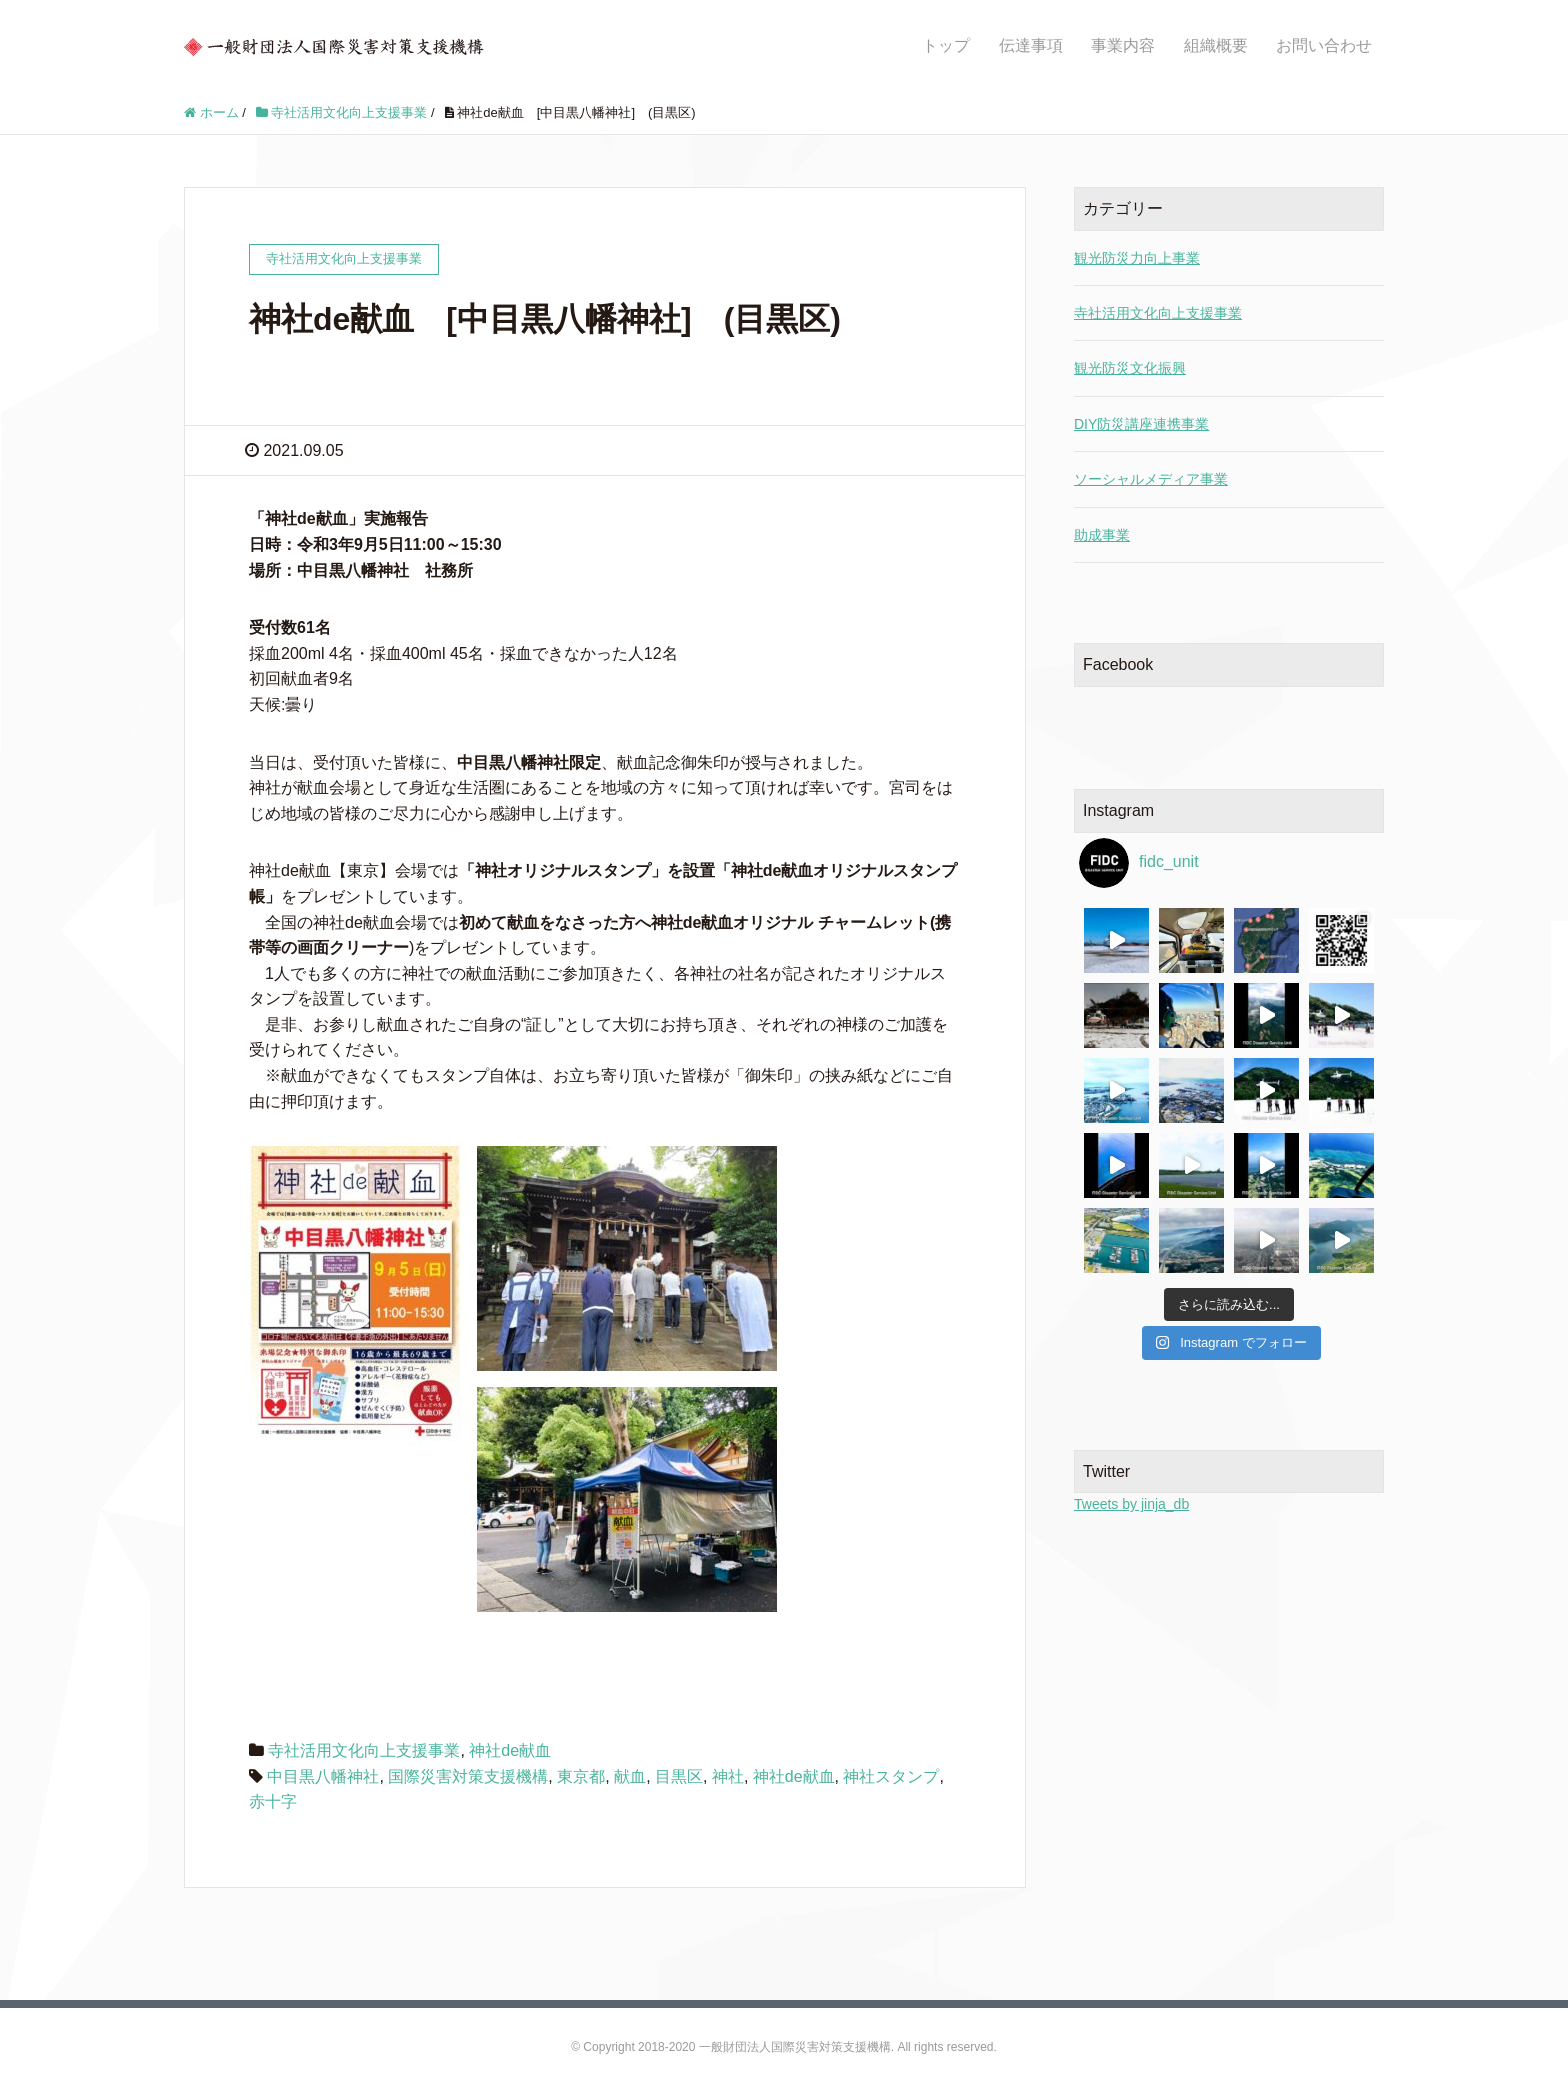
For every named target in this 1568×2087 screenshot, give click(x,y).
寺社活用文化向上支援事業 (364, 1750)
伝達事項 (1031, 45)
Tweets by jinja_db (1131, 1504)
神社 (728, 1776)
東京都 (581, 1776)
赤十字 (273, 1801)
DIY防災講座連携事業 (1141, 424)
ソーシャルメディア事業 (1151, 479)
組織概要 (1216, 45)
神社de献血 (510, 1750)
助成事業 (1102, 535)
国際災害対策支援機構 (468, 1776)
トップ (946, 45)
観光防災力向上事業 (1137, 258)
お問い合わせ (1324, 45)
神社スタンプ (891, 1776)
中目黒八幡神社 (323, 1776)
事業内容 (1123, 45)
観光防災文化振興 (1130, 368)
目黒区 (679, 1776)
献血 (630, 1776)
